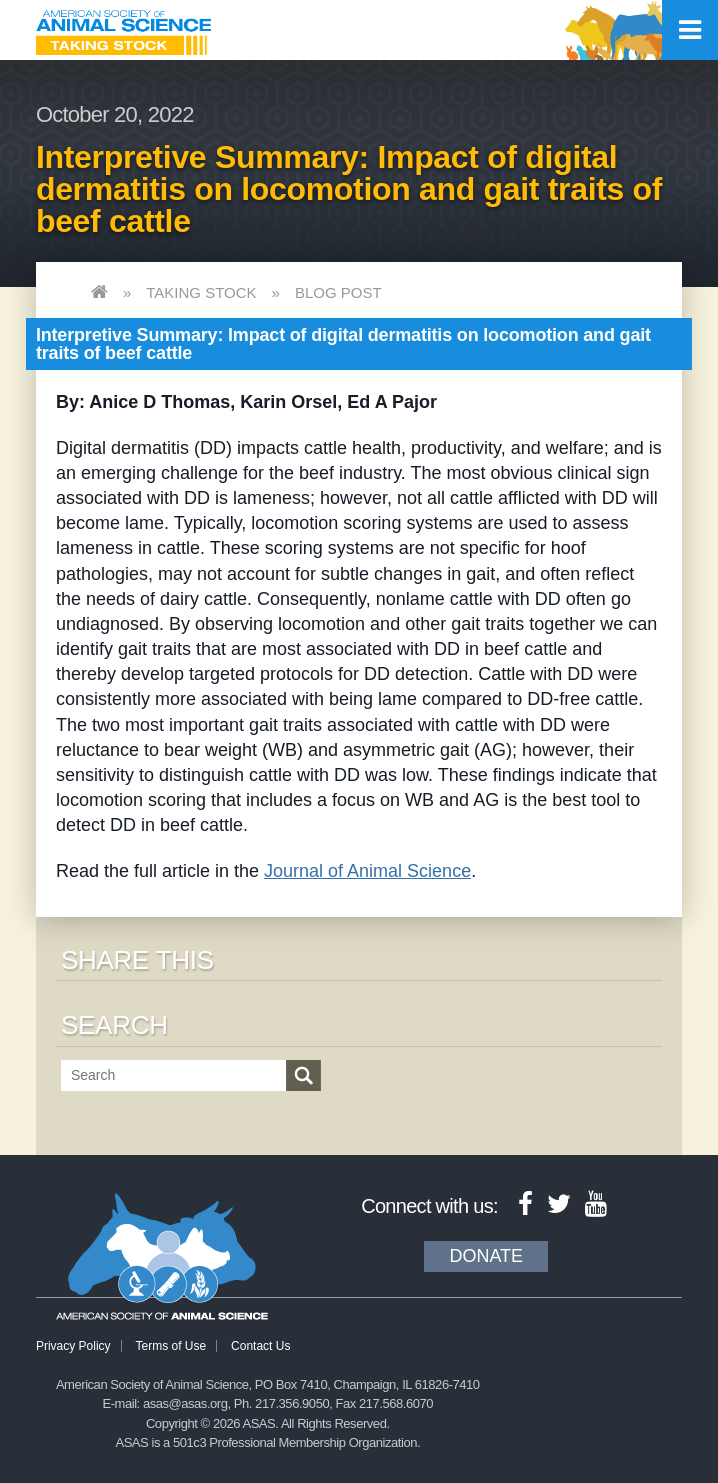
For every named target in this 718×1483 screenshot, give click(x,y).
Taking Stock (201, 292)
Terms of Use (170, 1346)
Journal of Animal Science (367, 871)
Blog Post (338, 292)
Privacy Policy (73, 1346)
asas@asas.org (185, 1403)
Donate (486, 1256)
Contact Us (260, 1346)
